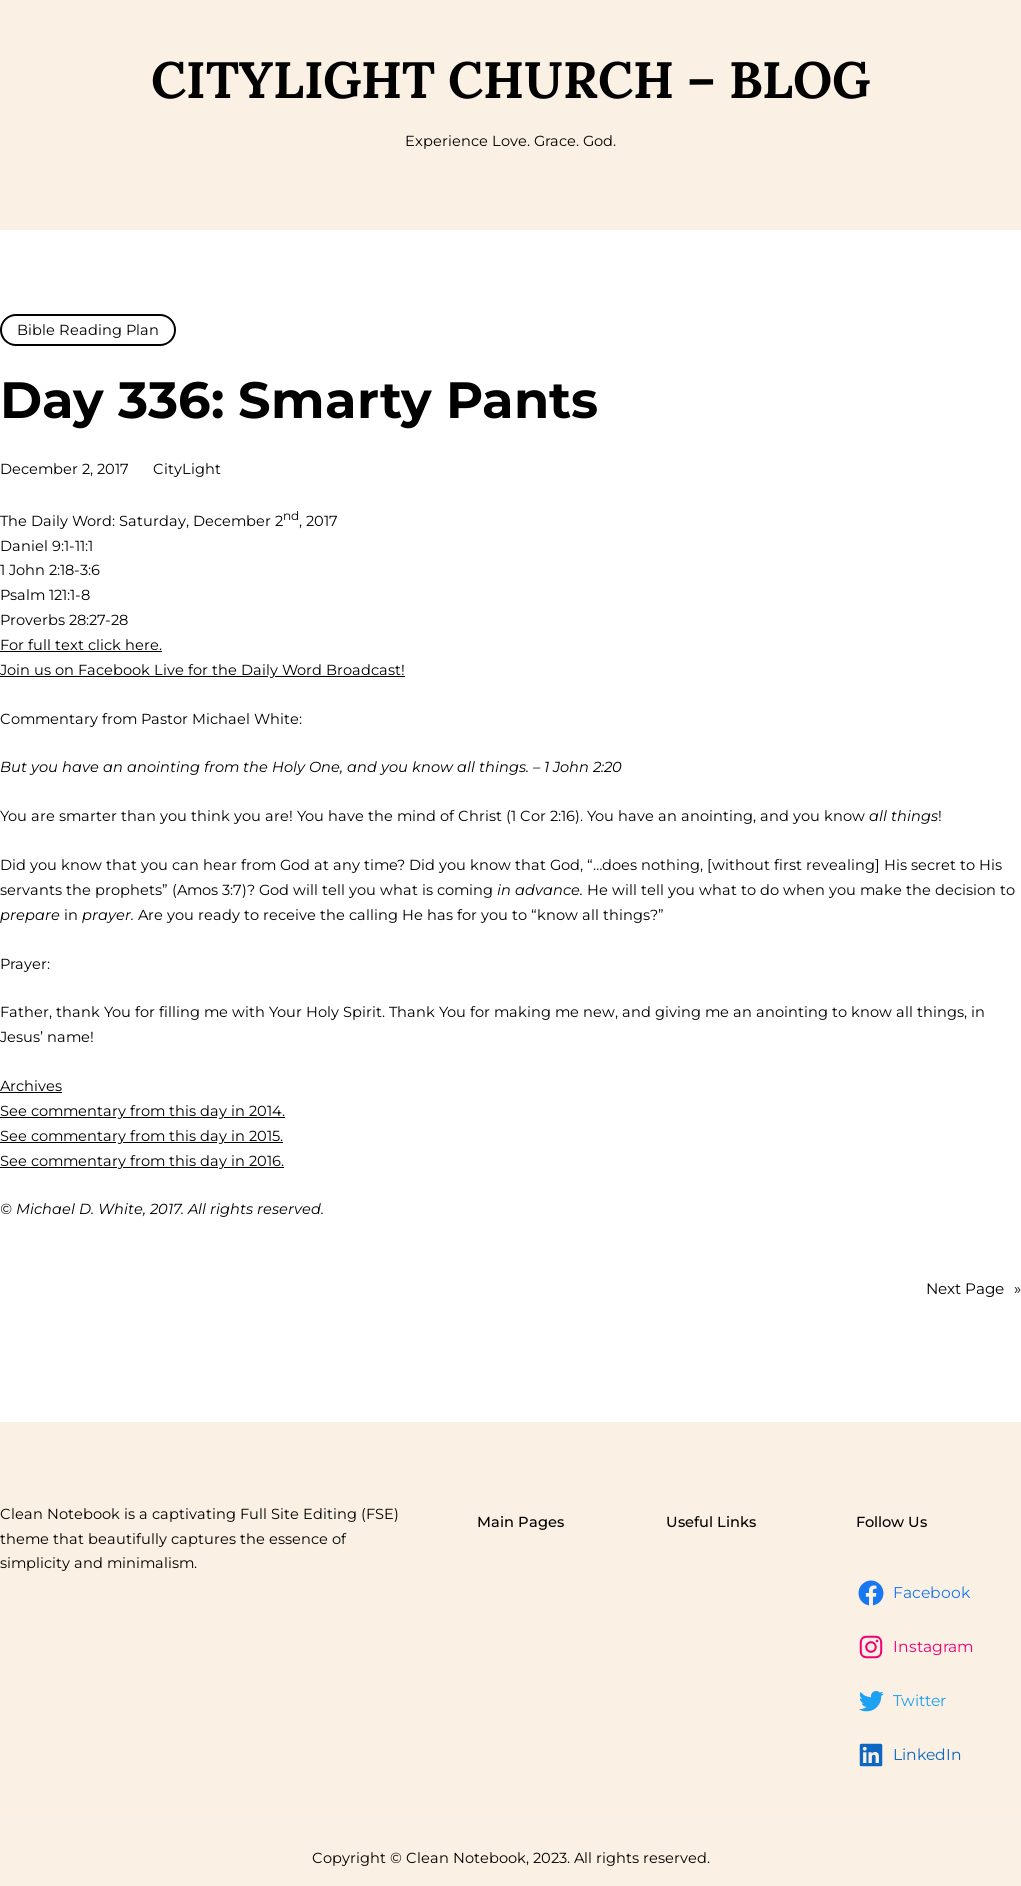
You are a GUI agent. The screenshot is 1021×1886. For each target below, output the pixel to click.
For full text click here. (81, 645)
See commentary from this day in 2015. (141, 1136)
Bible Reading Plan (88, 330)
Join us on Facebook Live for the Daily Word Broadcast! (202, 670)
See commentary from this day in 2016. (142, 1161)
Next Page (973, 1289)
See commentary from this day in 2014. (142, 1111)
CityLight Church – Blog (510, 79)
